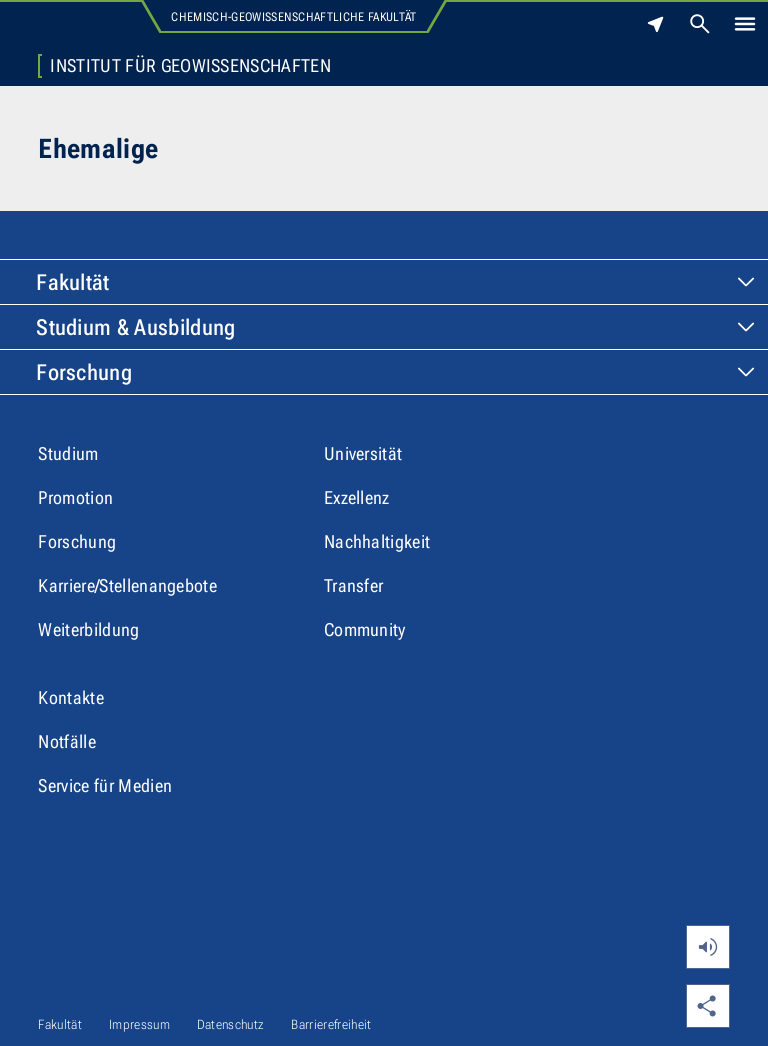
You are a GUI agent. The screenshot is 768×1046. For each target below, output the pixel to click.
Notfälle (67, 741)
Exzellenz (357, 497)
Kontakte (71, 697)
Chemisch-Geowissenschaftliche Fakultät (293, 17)
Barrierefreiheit (331, 1024)
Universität (363, 453)
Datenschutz (231, 1024)
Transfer (354, 585)
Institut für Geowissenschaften (190, 66)
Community (365, 629)
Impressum (139, 1024)
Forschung (84, 372)
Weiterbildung (88, 629)
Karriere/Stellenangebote (127, 585)
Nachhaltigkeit (377, 541)
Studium (68, 453)
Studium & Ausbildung (135, 327)
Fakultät (73, 282)
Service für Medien (105, 785)
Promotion (75, 497)
